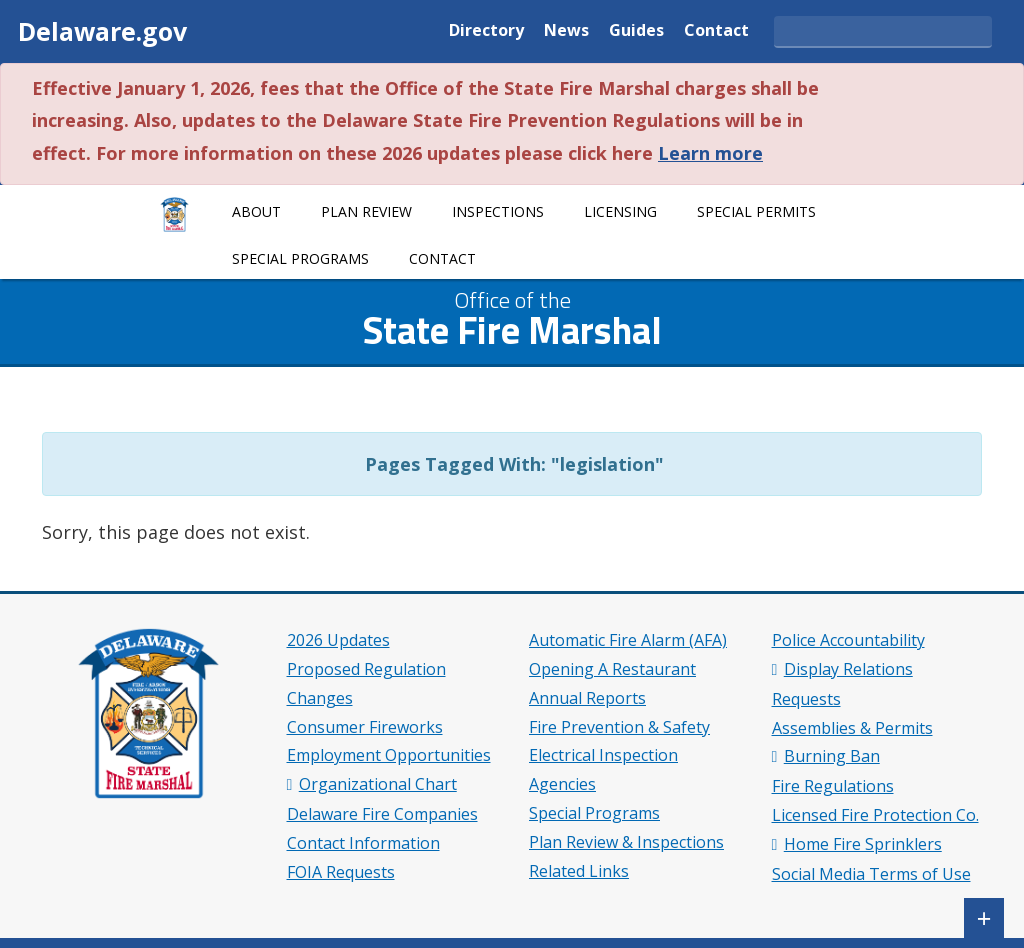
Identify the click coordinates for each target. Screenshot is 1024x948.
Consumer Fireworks (365, 727)
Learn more (710, 153)
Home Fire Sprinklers (863, 844)
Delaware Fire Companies (382, 814)
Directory (486, 31)
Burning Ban (832, 756)
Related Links (579, 871)
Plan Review (366, 211)
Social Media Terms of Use (871, 874)
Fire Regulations (833, 786)
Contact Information (363, 843)
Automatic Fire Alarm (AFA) (628, 640)
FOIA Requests (341, 872)
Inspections (498, 211)
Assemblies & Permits (852, 728)
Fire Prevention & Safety (619, 727)
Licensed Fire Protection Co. (875, 815)
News (566, 31)
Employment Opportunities (389, 755)
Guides (636, 31)
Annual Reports (587, 698)
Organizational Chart (378, 784)
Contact (716, 31)
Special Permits (756, 211)
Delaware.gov (102, 31)
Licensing (620, 211)
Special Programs (300, 258)
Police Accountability (848, 640)
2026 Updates (338, 640)
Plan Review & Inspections (626, 842)
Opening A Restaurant (612, 669)
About (256, 211)
